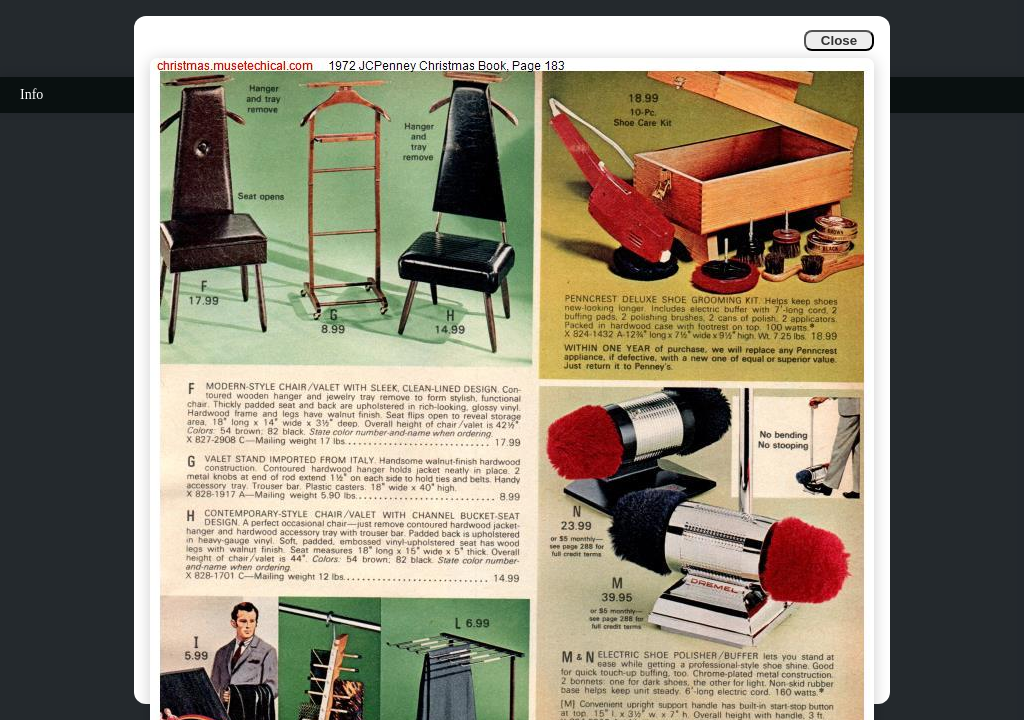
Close (839, 40)
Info (31, 94)
